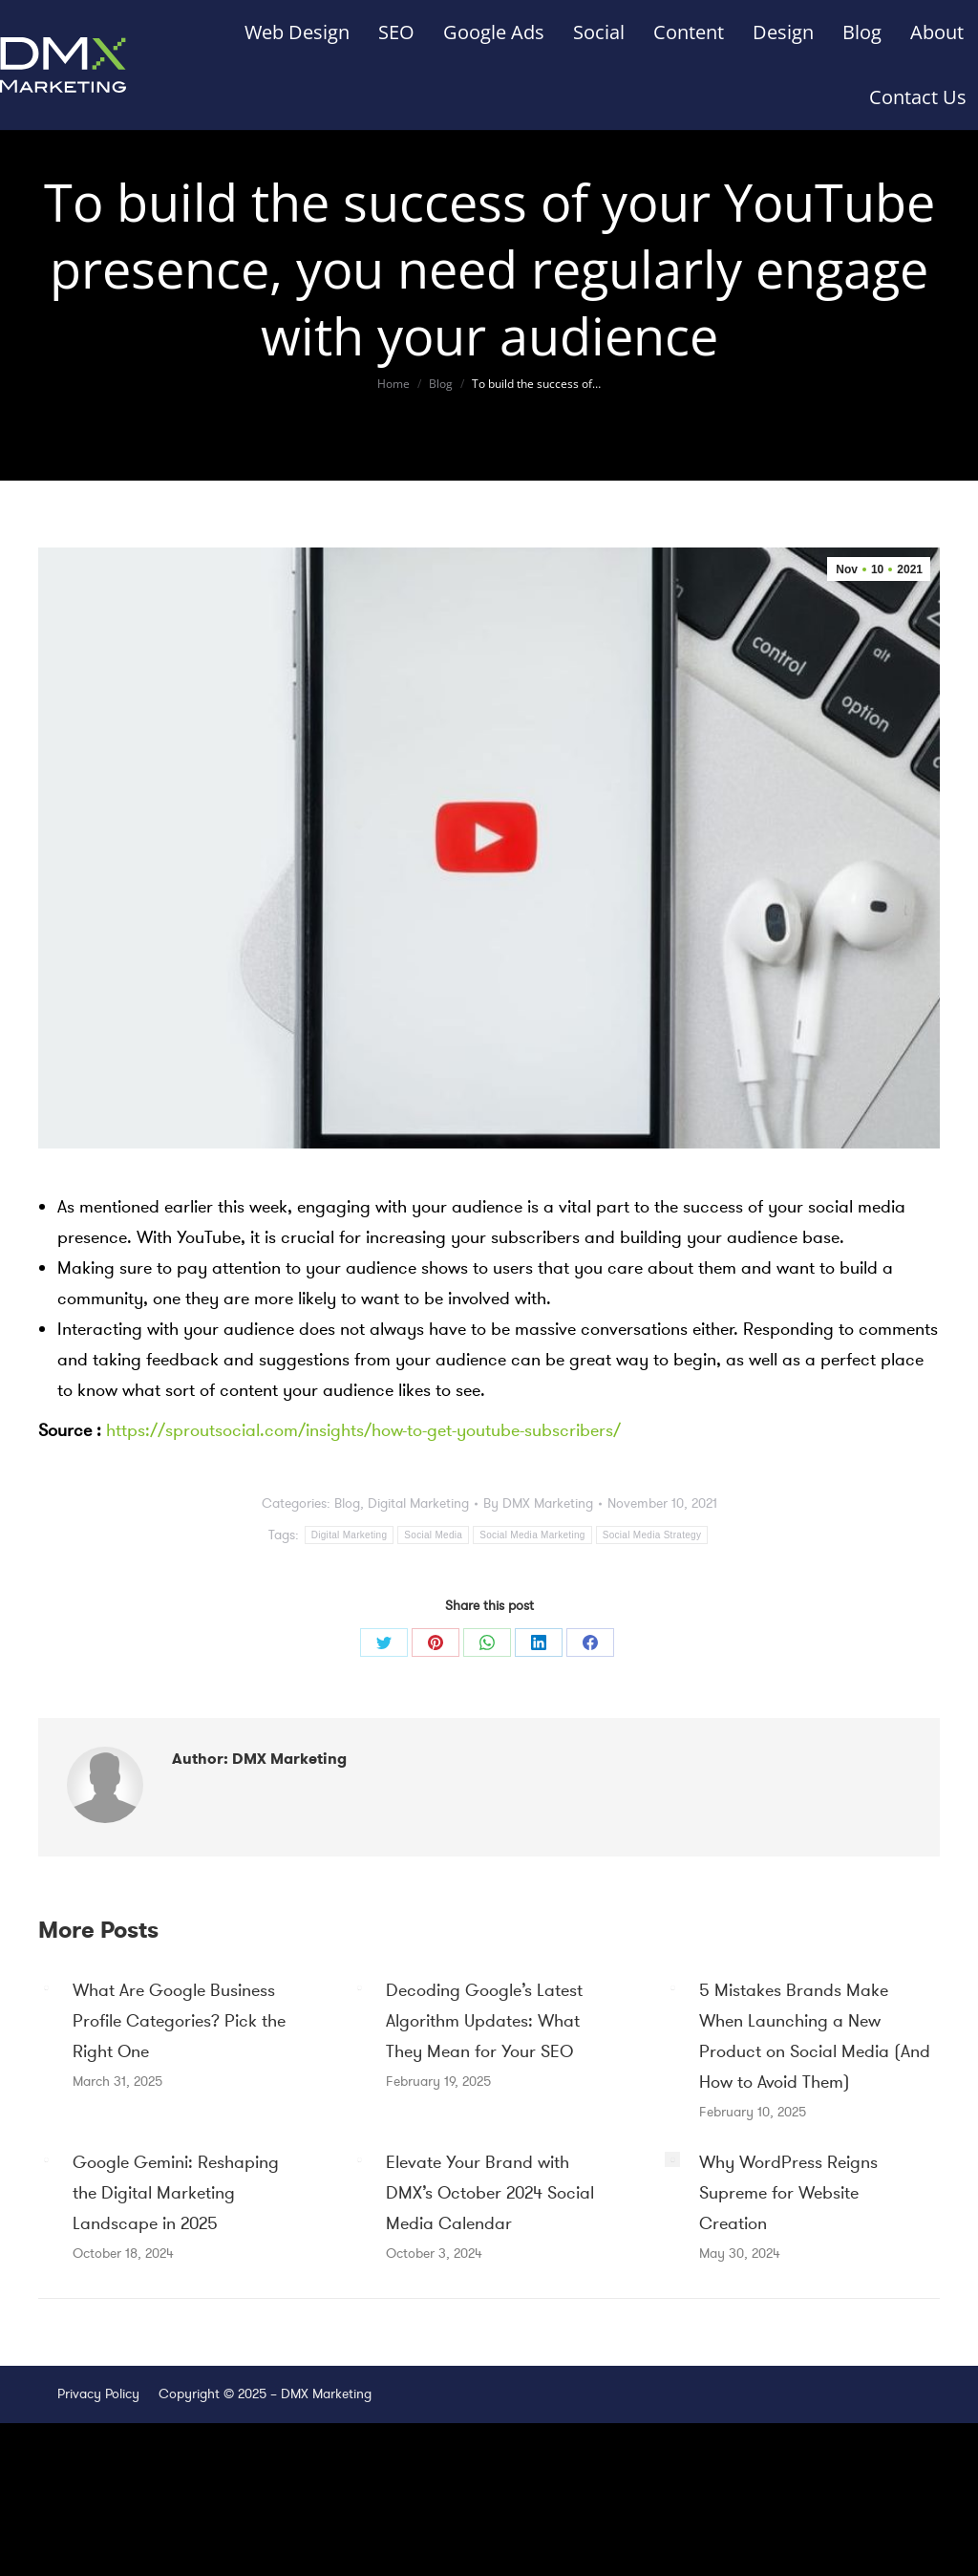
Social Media (433, 1535)
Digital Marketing (418, 1503)
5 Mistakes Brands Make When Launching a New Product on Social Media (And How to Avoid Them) (814, 2036)
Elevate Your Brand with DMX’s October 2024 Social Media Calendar (490, 2193)
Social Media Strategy (652, 1535)
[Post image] (45, 1987)
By (538, 1503)
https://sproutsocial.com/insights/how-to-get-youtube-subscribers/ (363, 1430)
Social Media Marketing (532, 1535)
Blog (347, 1503)
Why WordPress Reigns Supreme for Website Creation (788, 2193)
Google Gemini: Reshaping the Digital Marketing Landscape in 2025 (176, 2193)
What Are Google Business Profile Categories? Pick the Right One (179, 2021)
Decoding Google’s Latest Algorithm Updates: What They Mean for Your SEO (484, 2021)
